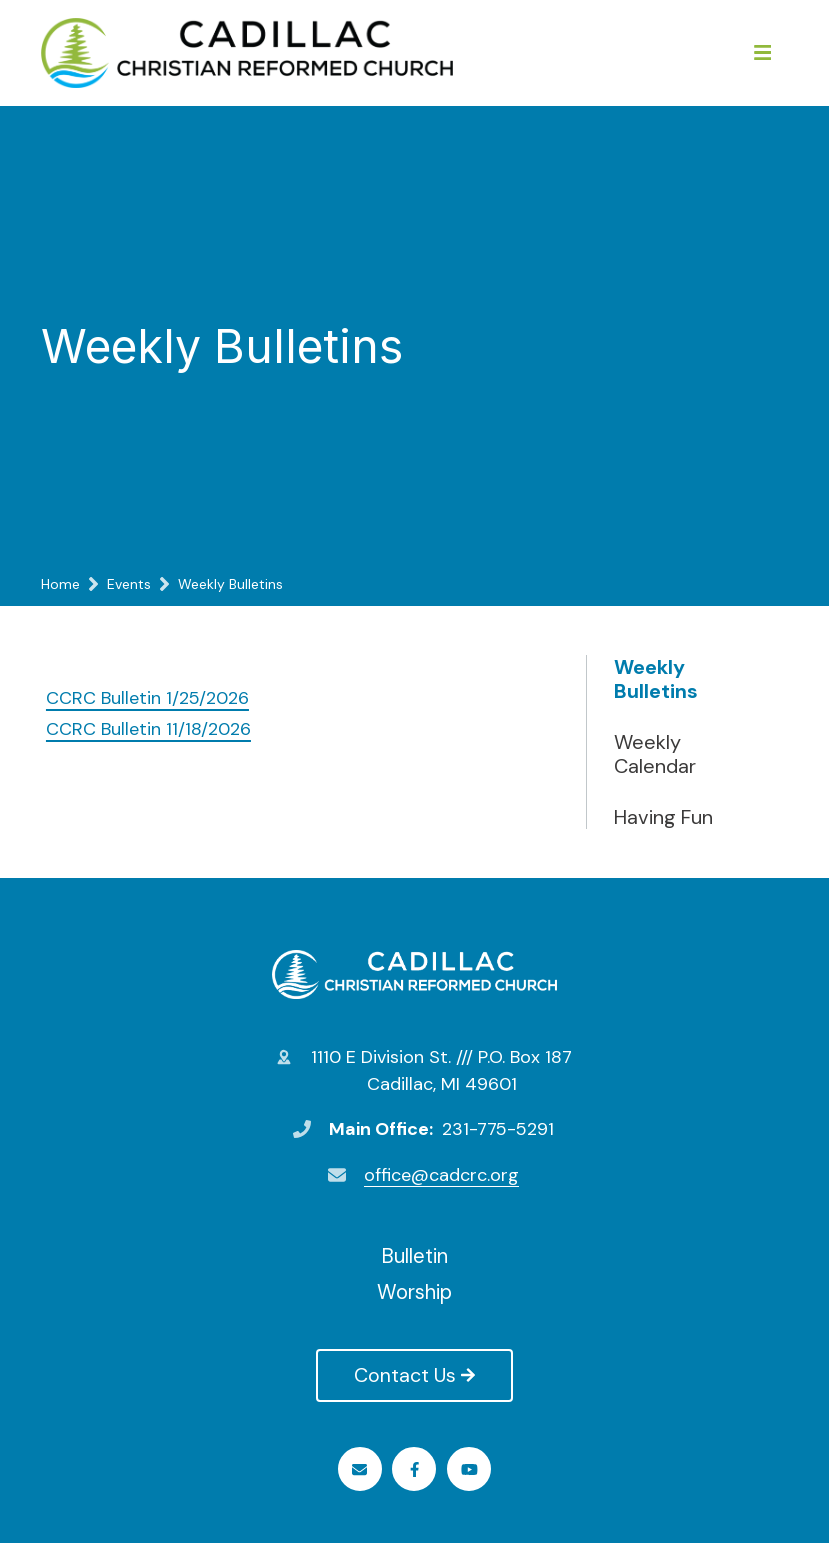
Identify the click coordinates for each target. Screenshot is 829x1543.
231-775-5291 (498, 1129)
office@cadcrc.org (441, 1175)
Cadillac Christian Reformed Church (414, 974)
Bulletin (414, 1256)
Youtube (469, 1469)
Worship (414, 1292)
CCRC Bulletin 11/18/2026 (148, 729)
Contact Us (414, 1375)
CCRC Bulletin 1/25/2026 (147, 698)
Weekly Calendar (655, 754)
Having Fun (663, 817)
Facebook (414, 1469)
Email (359, 1469)
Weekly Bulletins (656, 679)
